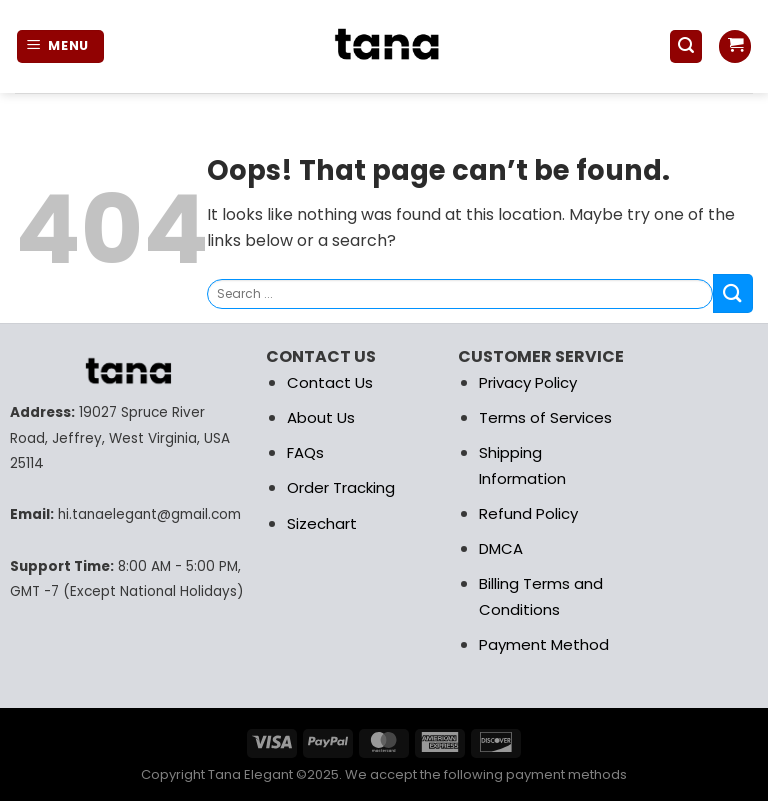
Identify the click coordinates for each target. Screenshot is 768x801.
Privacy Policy (528, 382)
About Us (321, 417)
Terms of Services (545, 417)
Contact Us (330, 382)
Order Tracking (341, 487)
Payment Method (544, 644)
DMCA (501, 548)
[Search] (686, 46)
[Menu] (61, 46)
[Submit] (733, 293)
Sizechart (322, 523)
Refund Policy (528, 513)
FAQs (305, 452)
